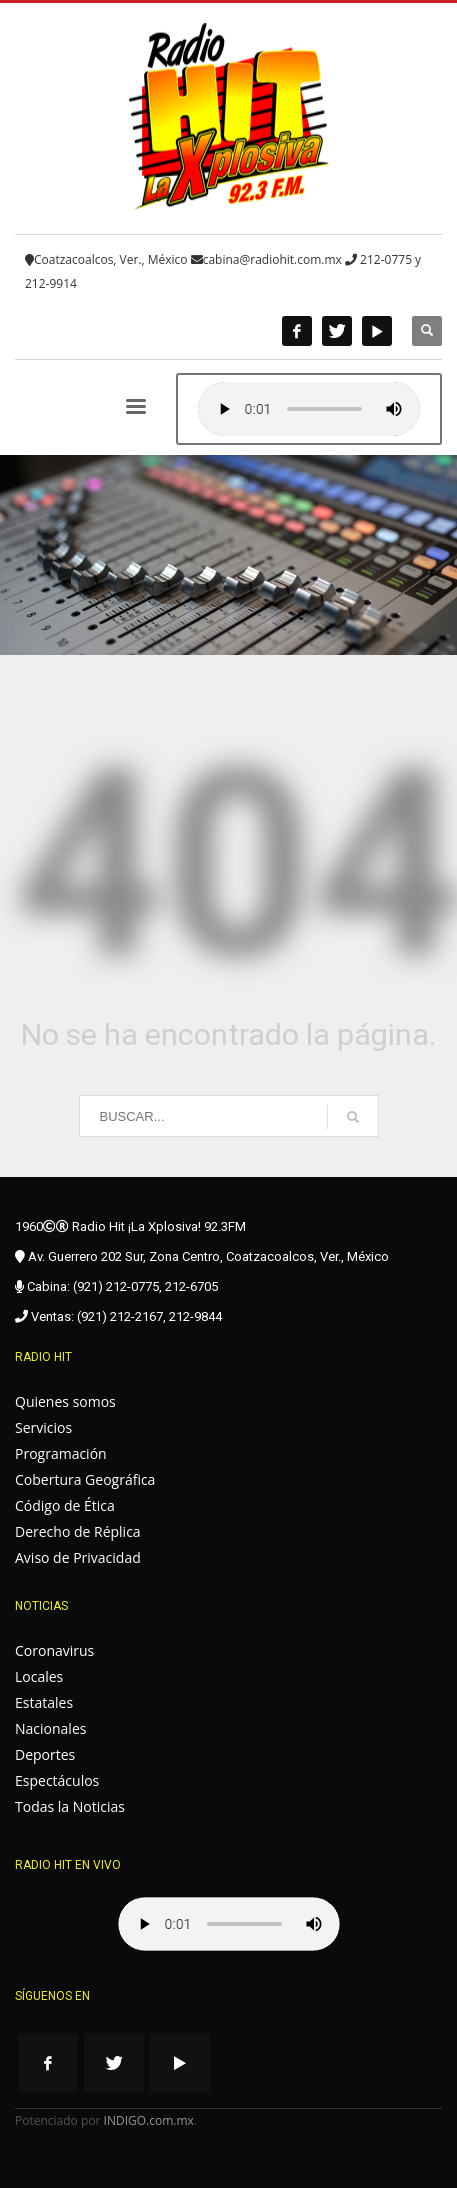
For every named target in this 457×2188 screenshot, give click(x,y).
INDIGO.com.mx (149, 2120)
